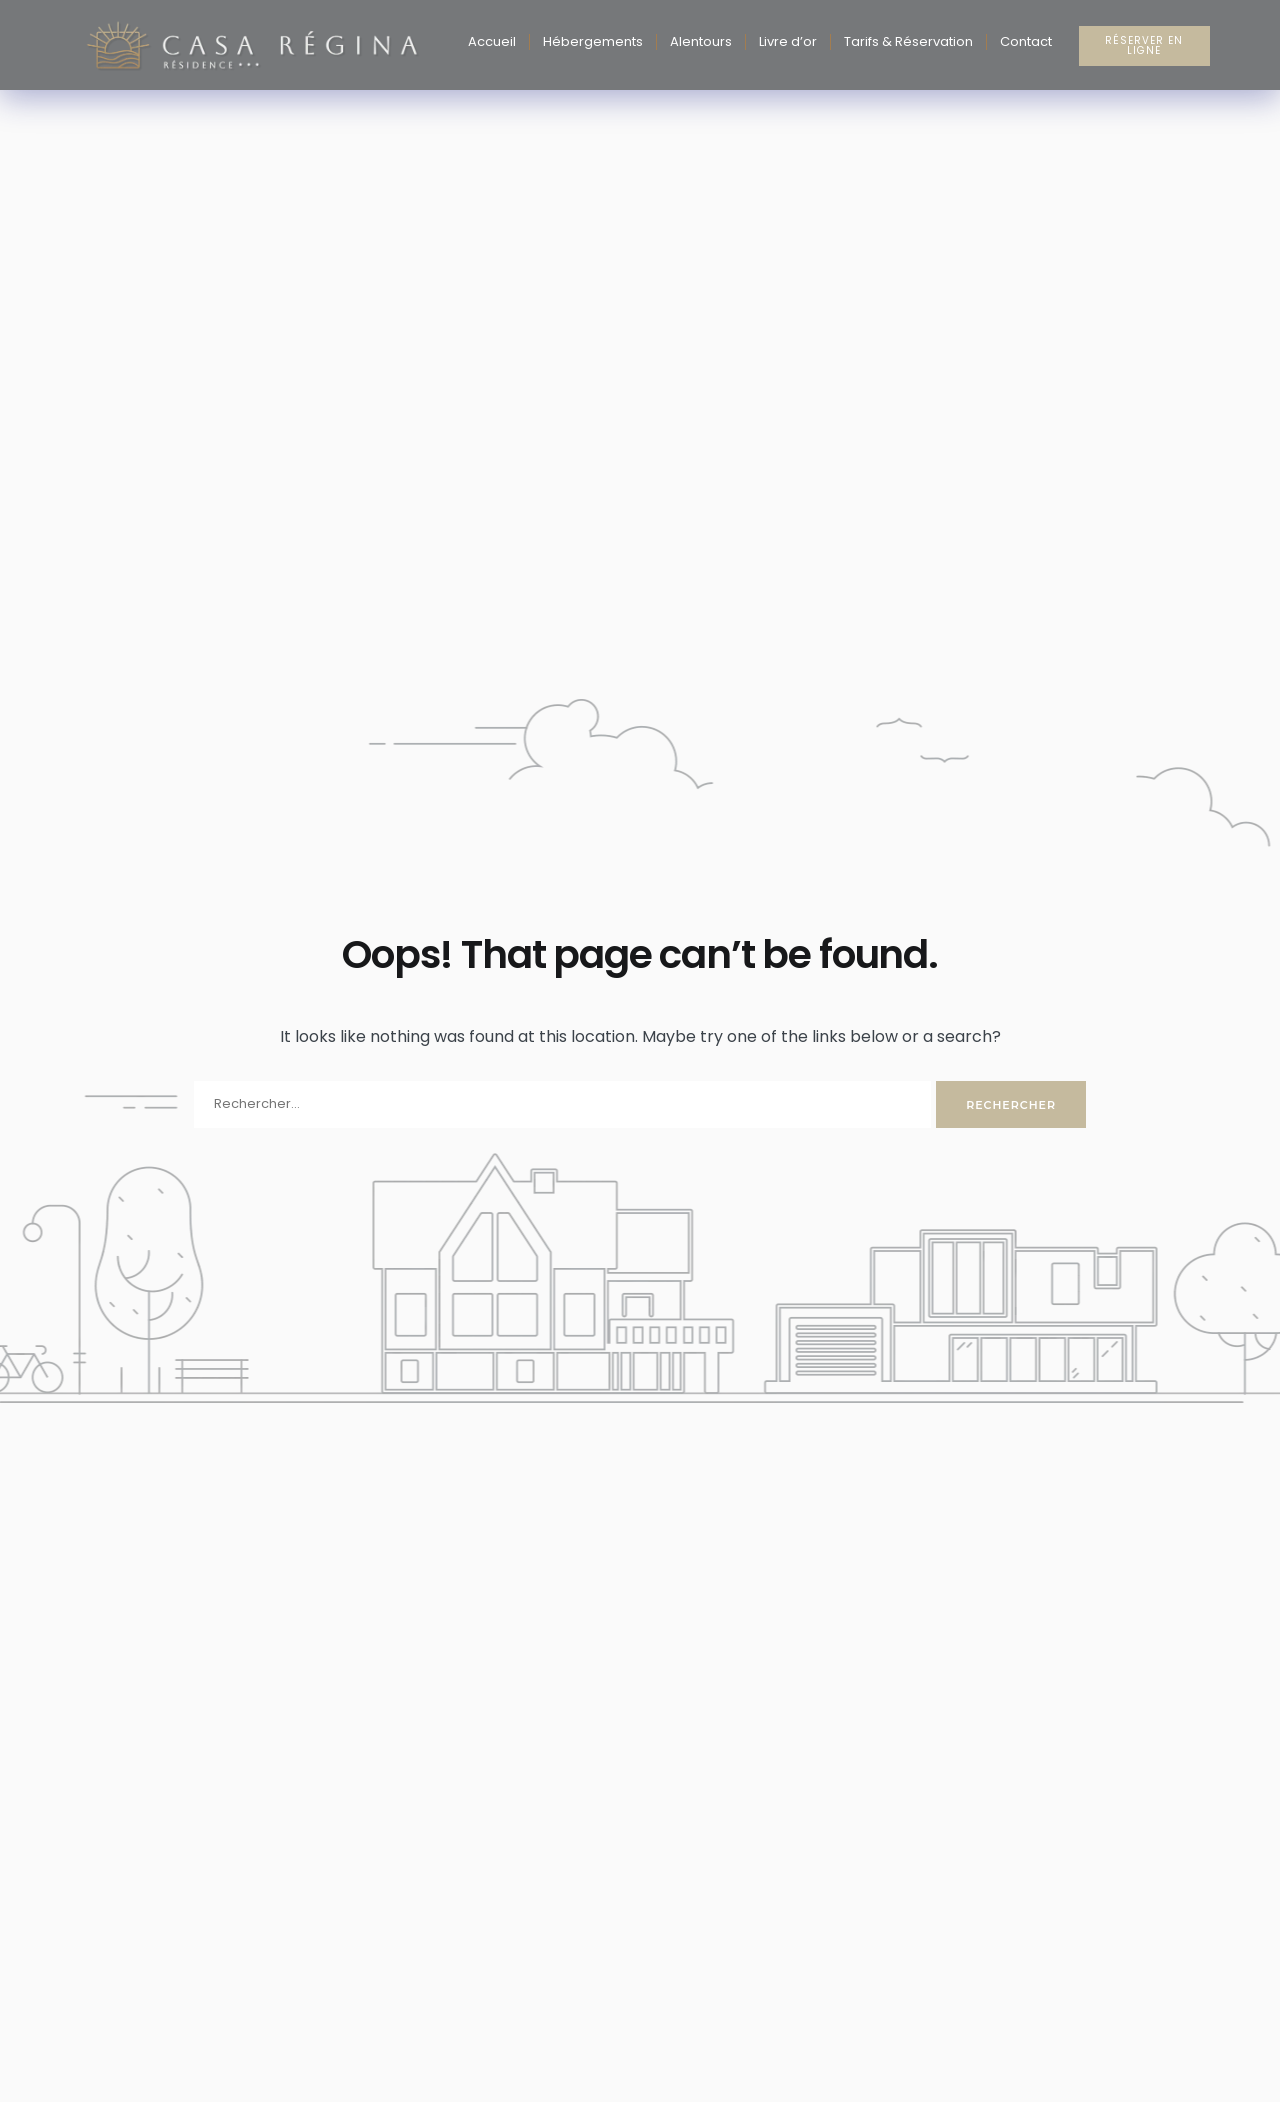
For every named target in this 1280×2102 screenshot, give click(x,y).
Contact (1026, 41)
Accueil (492, 41)
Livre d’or (788, 41)
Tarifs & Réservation (908, 41)
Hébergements (593, 41)
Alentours (701, 41)
